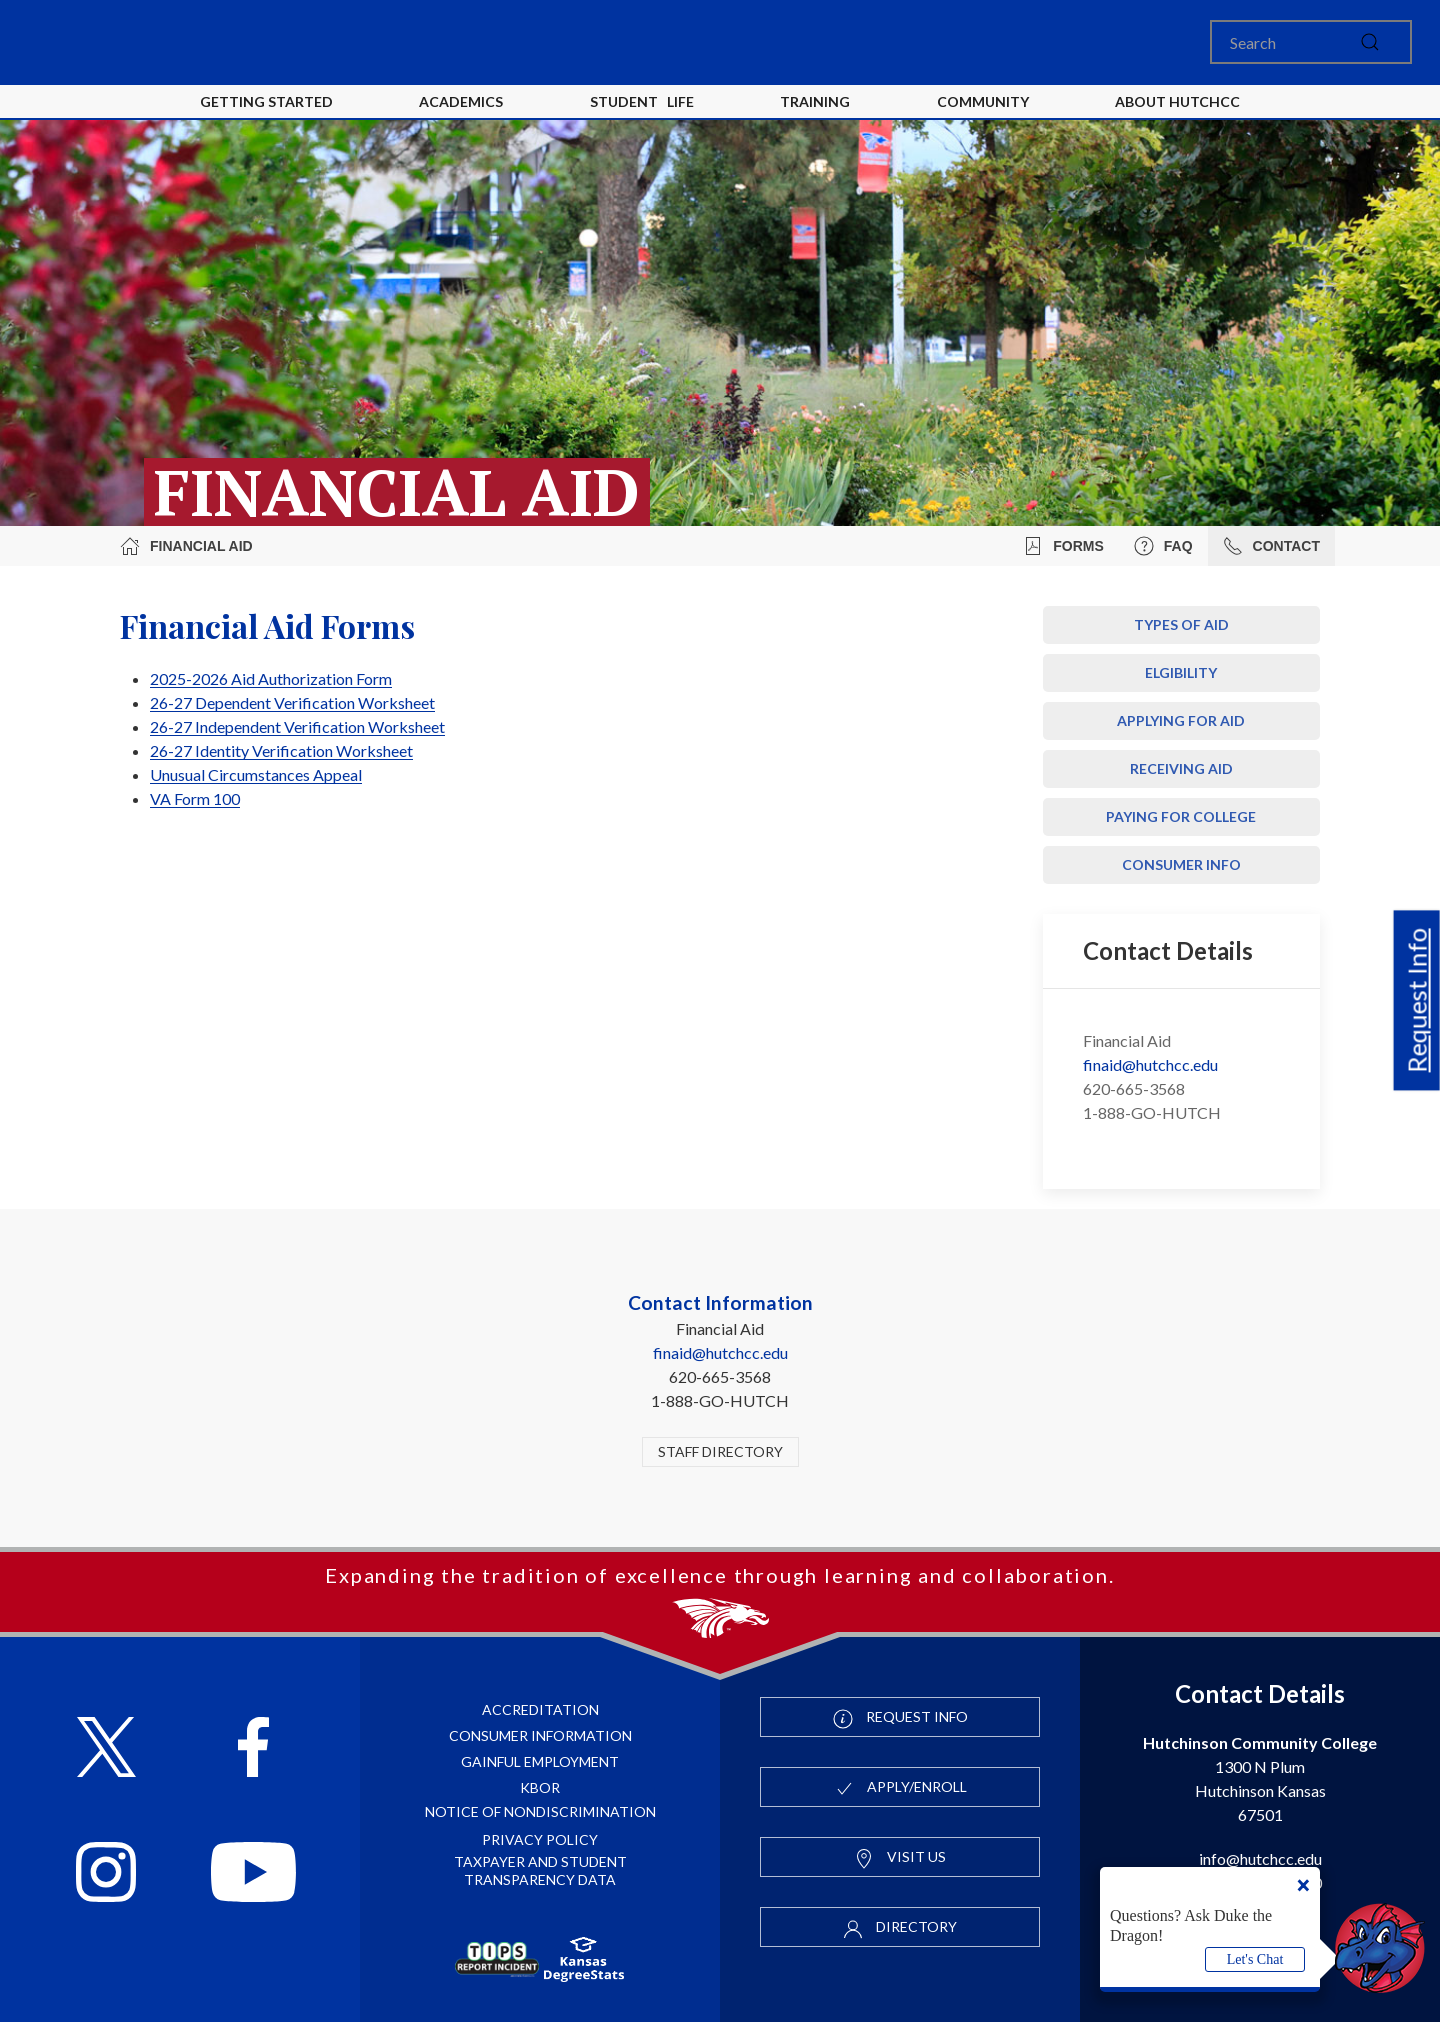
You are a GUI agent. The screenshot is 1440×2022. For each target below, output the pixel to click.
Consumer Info (1181, 864)
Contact (1271, 546)
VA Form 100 (195, 798)
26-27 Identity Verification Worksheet (281, 750)
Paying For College (1181, 816)
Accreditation (540, 1709)
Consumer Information (540, 1735)
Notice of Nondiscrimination (540, 1811)
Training (815, 101)
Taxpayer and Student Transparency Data (540, 1870)
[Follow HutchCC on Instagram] (106, 1874)
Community (983, 101)
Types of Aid (1181, 624)
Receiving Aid (1181, 768)
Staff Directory (720, 1451)
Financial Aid (186, 546)
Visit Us (900, 1858)
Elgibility (1181, 672)
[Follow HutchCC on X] (106, 1749)
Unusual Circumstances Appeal (256, 774)
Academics (461, 101)
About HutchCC (1177, 101)
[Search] (1311, 42)
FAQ (1163, 546)
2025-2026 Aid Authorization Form (271, 678)
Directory (900, 1928)
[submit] (1370, 42)
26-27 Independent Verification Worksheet (297, 726)
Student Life (642, 101)
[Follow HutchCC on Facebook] (253, 1749)
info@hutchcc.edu (1260, 1858)
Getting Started (266, 101)
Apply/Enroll (900, 1788)
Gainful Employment (540, 1761)
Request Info (1417, 1000)
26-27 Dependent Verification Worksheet (292, 702)
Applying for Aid (1181, 720)
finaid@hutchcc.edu (1150, 1064)
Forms (1063, 546)
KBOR (540, 1787)
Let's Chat (1255, 1959)
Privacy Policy (540, 1839)
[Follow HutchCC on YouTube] (253, 1874)
